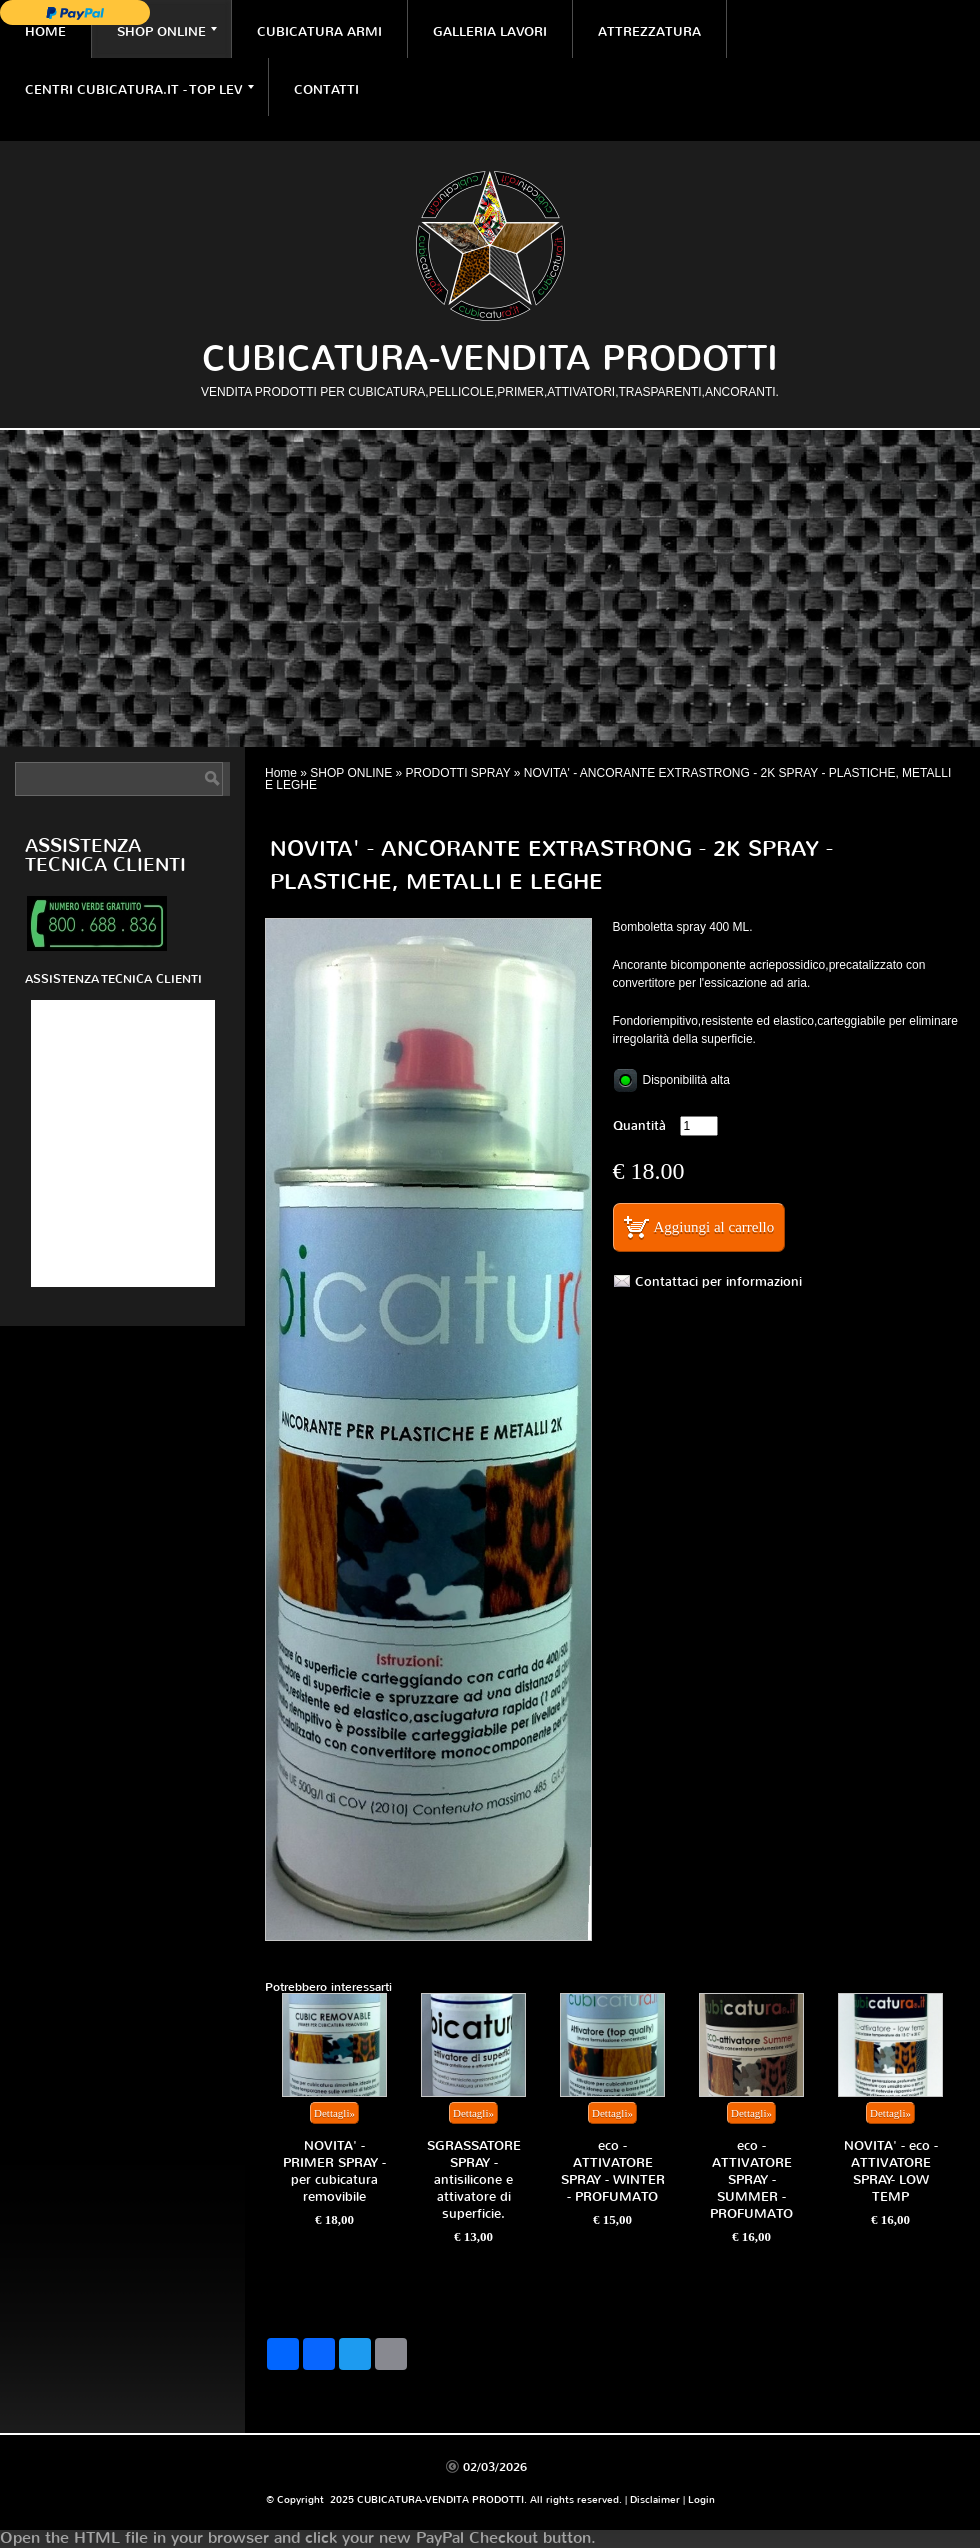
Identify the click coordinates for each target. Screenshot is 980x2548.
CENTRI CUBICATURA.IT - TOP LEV (139, 89)
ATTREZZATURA (649, 31)
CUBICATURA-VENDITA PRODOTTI (490, 358)
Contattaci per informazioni (718, 1281)
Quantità (639, 1125)
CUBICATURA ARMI (319, 31)
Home (45, 31)
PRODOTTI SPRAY (458, 773)
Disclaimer (655, 2499)
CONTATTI (326, 89)
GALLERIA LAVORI (490, 31)
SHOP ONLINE (167, 31)
